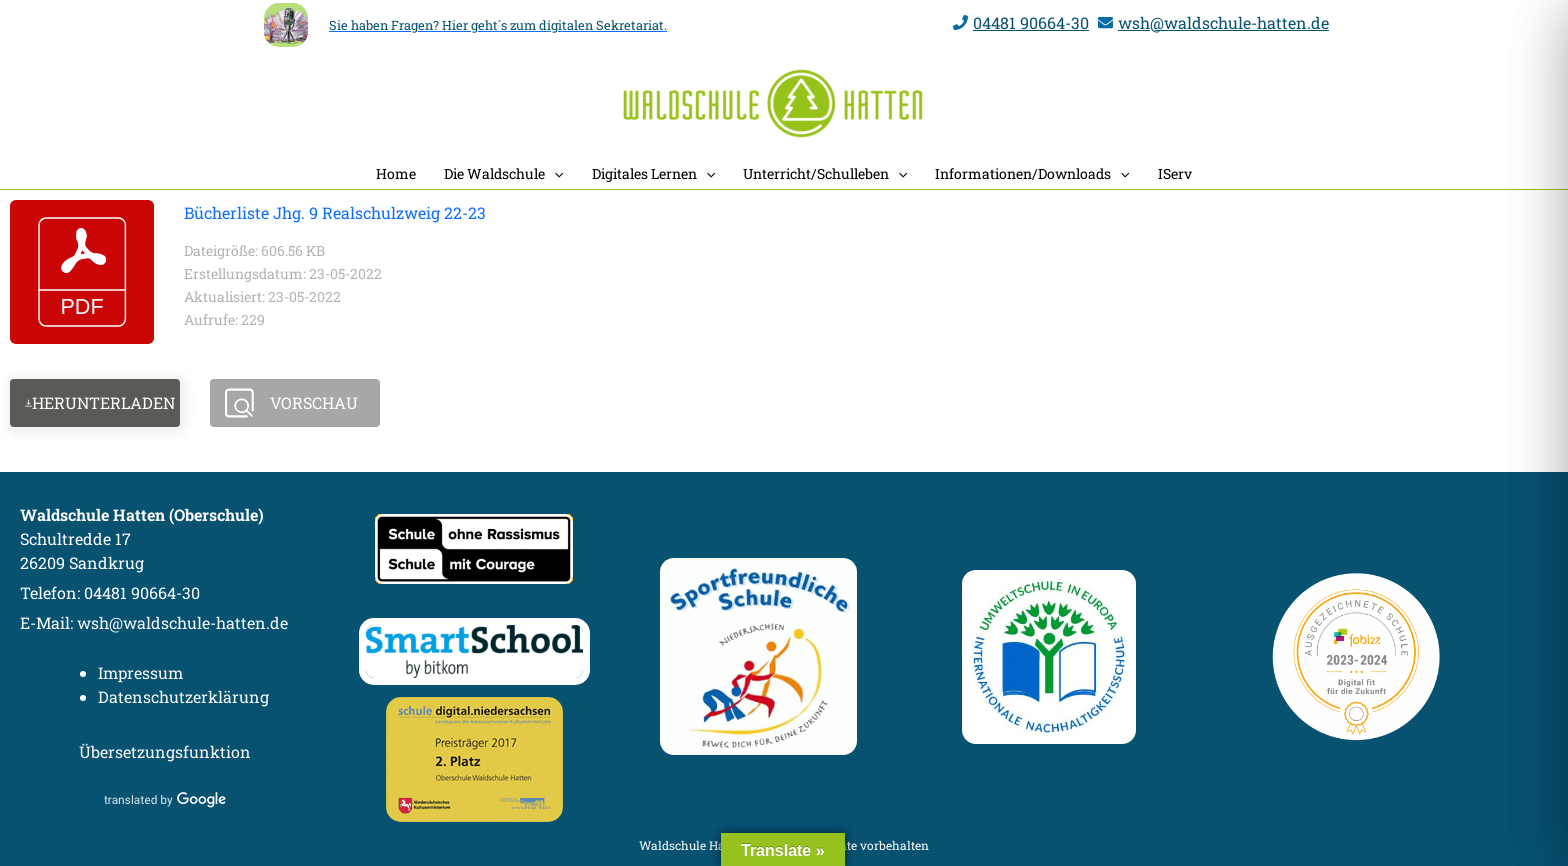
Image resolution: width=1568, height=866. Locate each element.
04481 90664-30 (1031, 22)
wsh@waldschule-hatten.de (1223, 22)
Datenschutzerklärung (183, 696)
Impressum (140, 672)
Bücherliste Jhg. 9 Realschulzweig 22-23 (335, 212)
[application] (554, 174)
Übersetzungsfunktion (165, 751)
